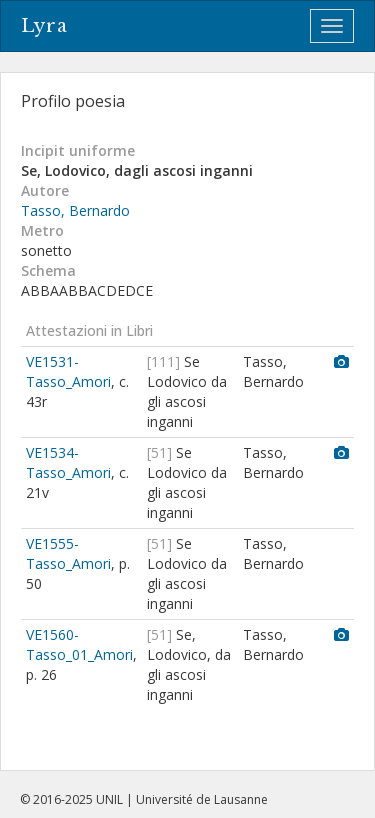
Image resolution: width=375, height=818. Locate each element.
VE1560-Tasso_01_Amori (79, 644)
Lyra (44, 26)
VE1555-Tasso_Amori (68, 553)
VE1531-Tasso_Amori (68, 371)
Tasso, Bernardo (75, 210)
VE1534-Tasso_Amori (68, 462)
